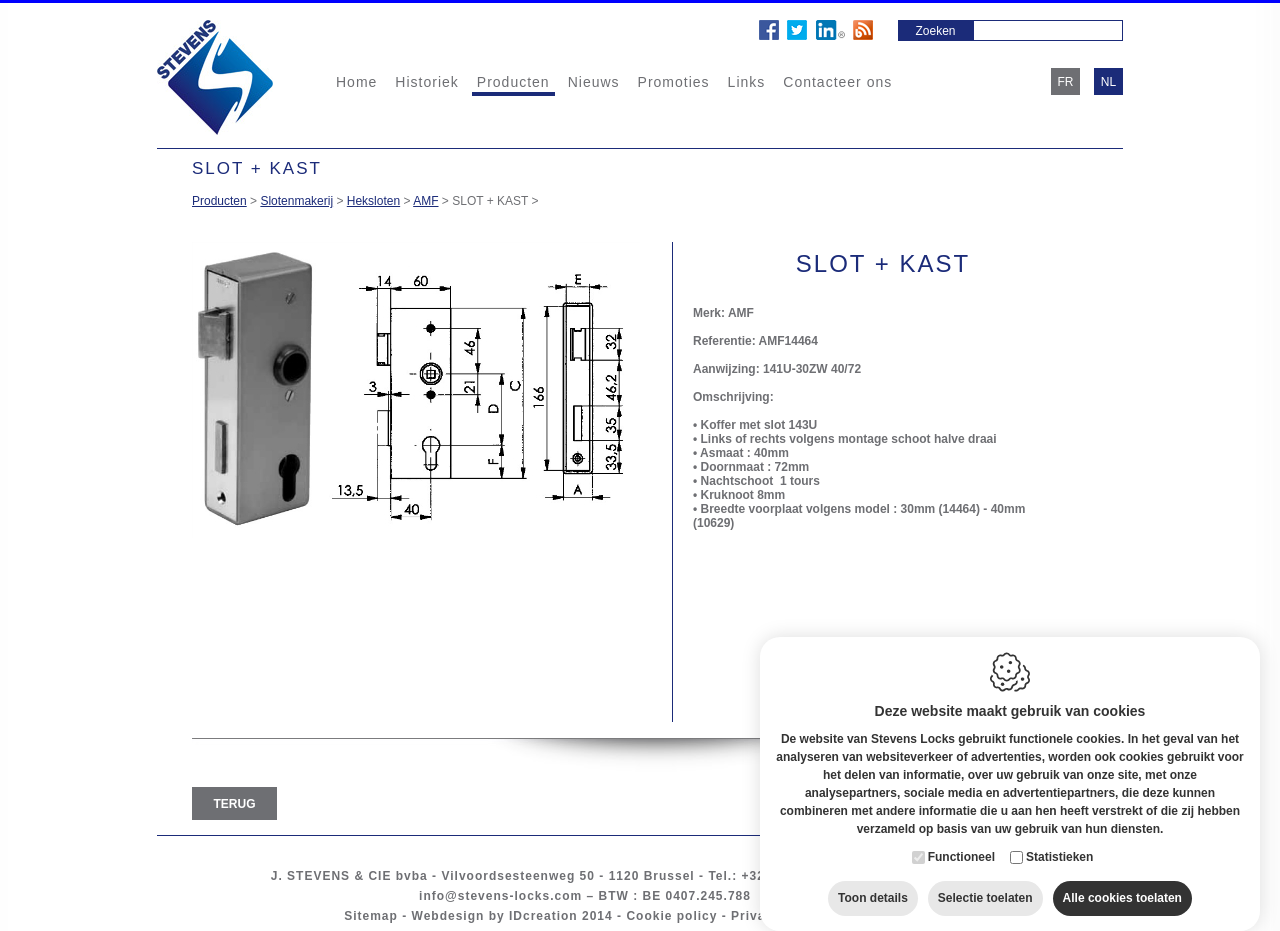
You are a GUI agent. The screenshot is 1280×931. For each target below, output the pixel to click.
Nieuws (594, 82)
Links (747, 82)
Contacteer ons (837, 82)
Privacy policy (778, 916)
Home (356, 82)
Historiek (426, 82)
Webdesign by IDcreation (495, 916)
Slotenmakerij (296, 201)
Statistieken (1059, 839)
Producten (513, 82)
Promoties (674, 82)
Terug (235, 804)
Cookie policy (671, 916)
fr (1066, 82)
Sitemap (371, 916)
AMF (425, 201)
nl (1108, 82)
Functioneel (961, 839)
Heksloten (373, 201)
